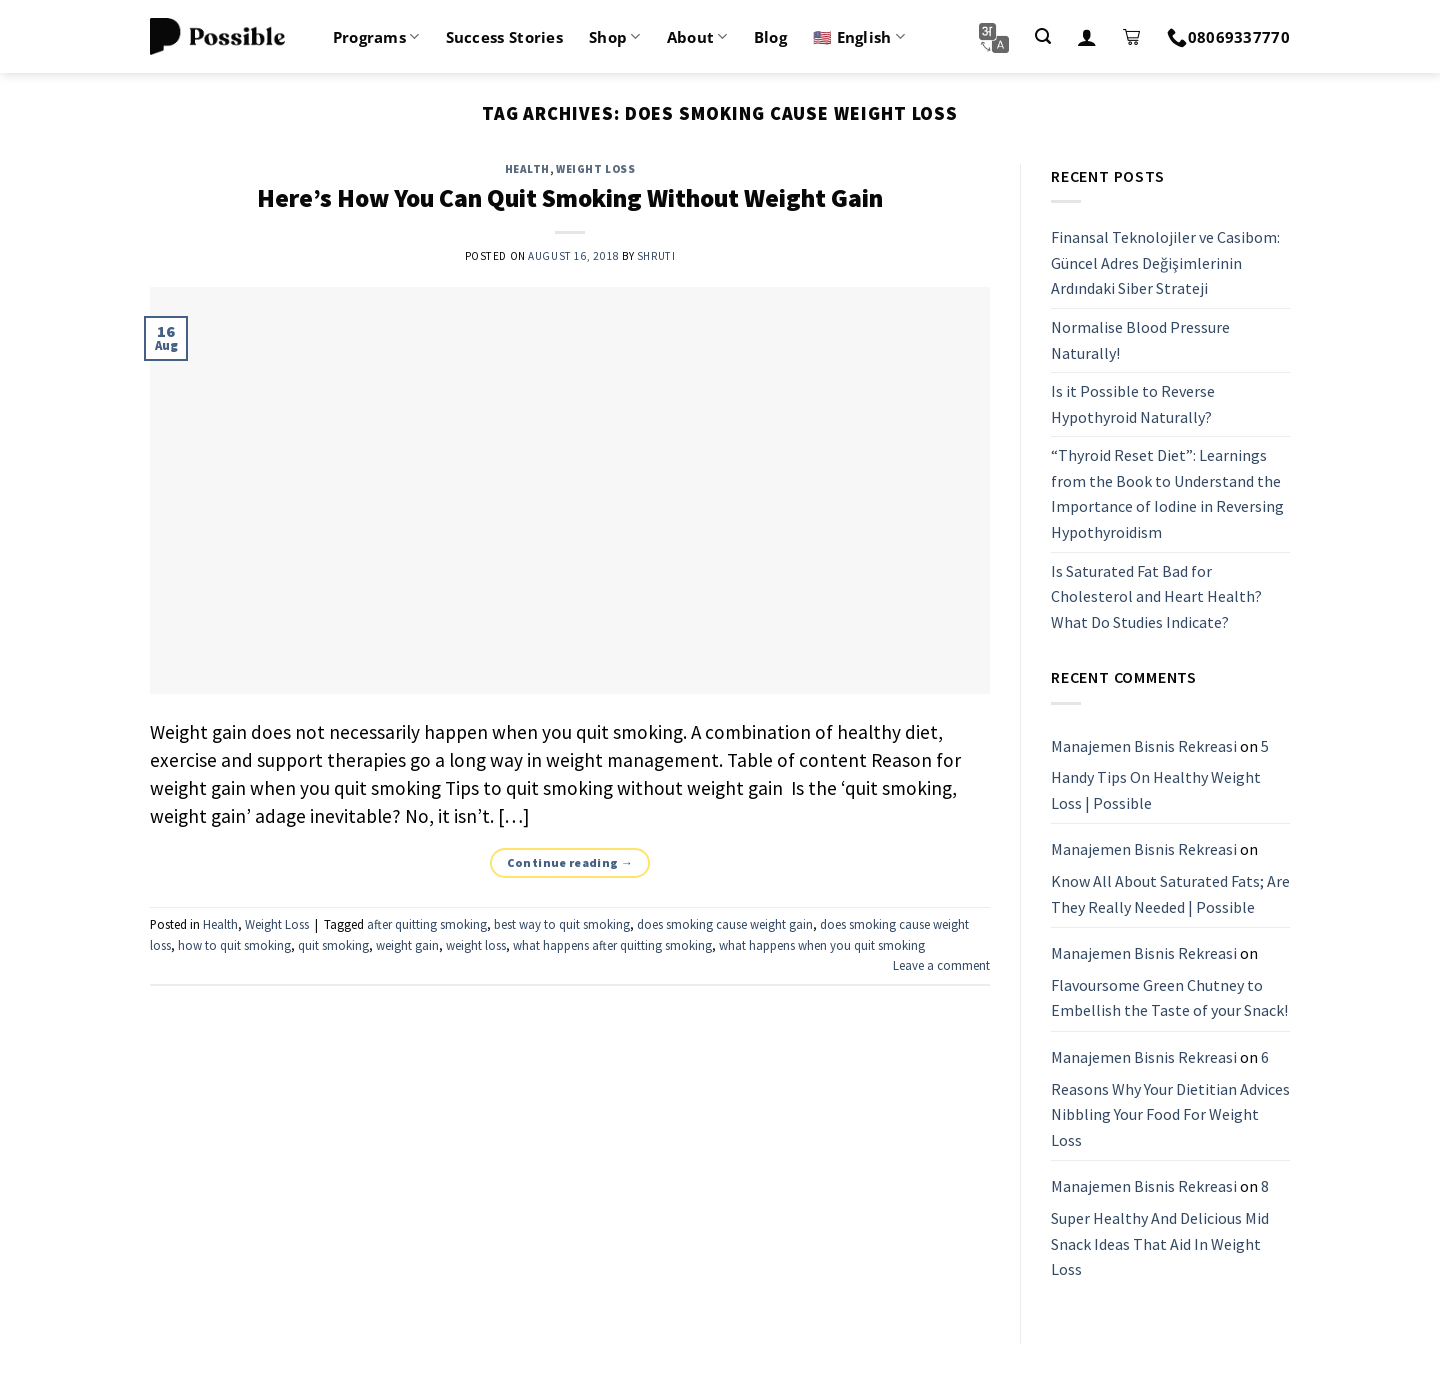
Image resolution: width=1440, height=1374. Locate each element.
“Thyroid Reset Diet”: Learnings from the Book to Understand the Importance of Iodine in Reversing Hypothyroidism (1167, 494)
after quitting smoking (427, 924)
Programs (376, 37)
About (697, 37)
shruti (656, 256)
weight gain (407, 945)
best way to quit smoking (562, 924)
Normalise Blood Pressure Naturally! (1140, 340)
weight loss (476, 945)
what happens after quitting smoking (612, 945)
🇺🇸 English (859, 37)
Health (527, 169)
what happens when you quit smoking (822, 945)
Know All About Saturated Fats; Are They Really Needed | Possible (1170, 894)
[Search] (1043, 36)
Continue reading (570, 862)
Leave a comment (941, 965)
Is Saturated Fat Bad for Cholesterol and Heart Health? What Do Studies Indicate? (1156, 596)
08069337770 (1228, 37)
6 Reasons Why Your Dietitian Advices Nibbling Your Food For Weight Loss (1170, 1098)
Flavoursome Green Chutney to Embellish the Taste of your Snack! (1169, 998)
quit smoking (333, 945)
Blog (770, 37)
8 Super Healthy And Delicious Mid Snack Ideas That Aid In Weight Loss (1160, 1228)
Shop (615, 37)
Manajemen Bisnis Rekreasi (1144, 746)
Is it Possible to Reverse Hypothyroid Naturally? (1133, 404)
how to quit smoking (234, 945)
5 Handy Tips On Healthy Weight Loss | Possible (1160, 774)
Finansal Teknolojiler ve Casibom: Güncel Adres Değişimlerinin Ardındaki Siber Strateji (1165, 262)
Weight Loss (595, 169)
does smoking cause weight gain (725, 924)
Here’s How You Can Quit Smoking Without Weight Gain (570, 198)
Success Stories (505, 37)
